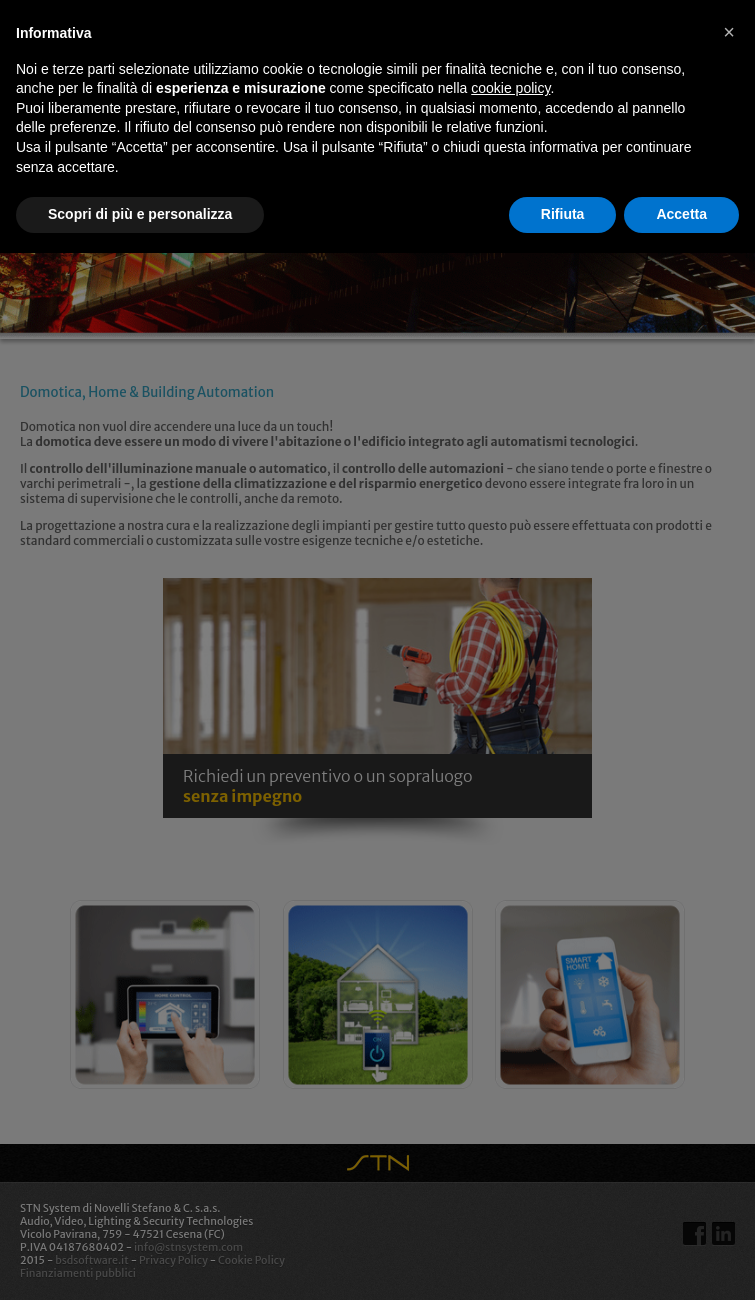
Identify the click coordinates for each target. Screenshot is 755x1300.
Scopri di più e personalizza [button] (140, 214)
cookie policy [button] (510, 88)
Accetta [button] (681, 214)
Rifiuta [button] (563, 214)
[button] (729, 32)
